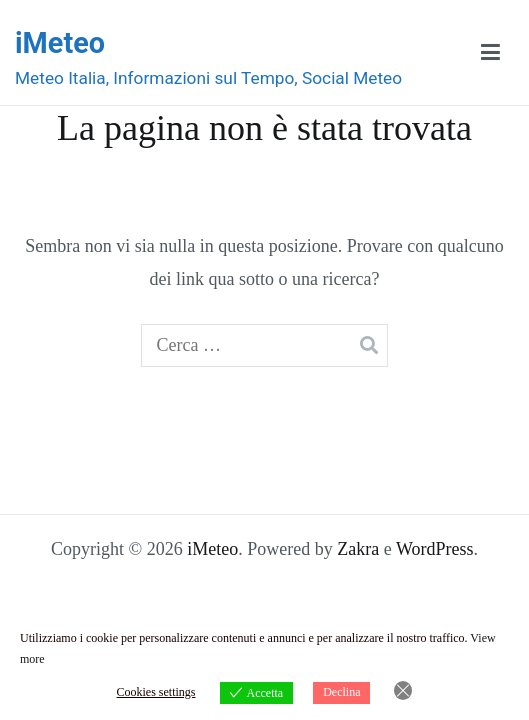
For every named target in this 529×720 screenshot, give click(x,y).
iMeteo (60, 43)
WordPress (435, 549)
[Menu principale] (490, 53)
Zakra (358, 549)
